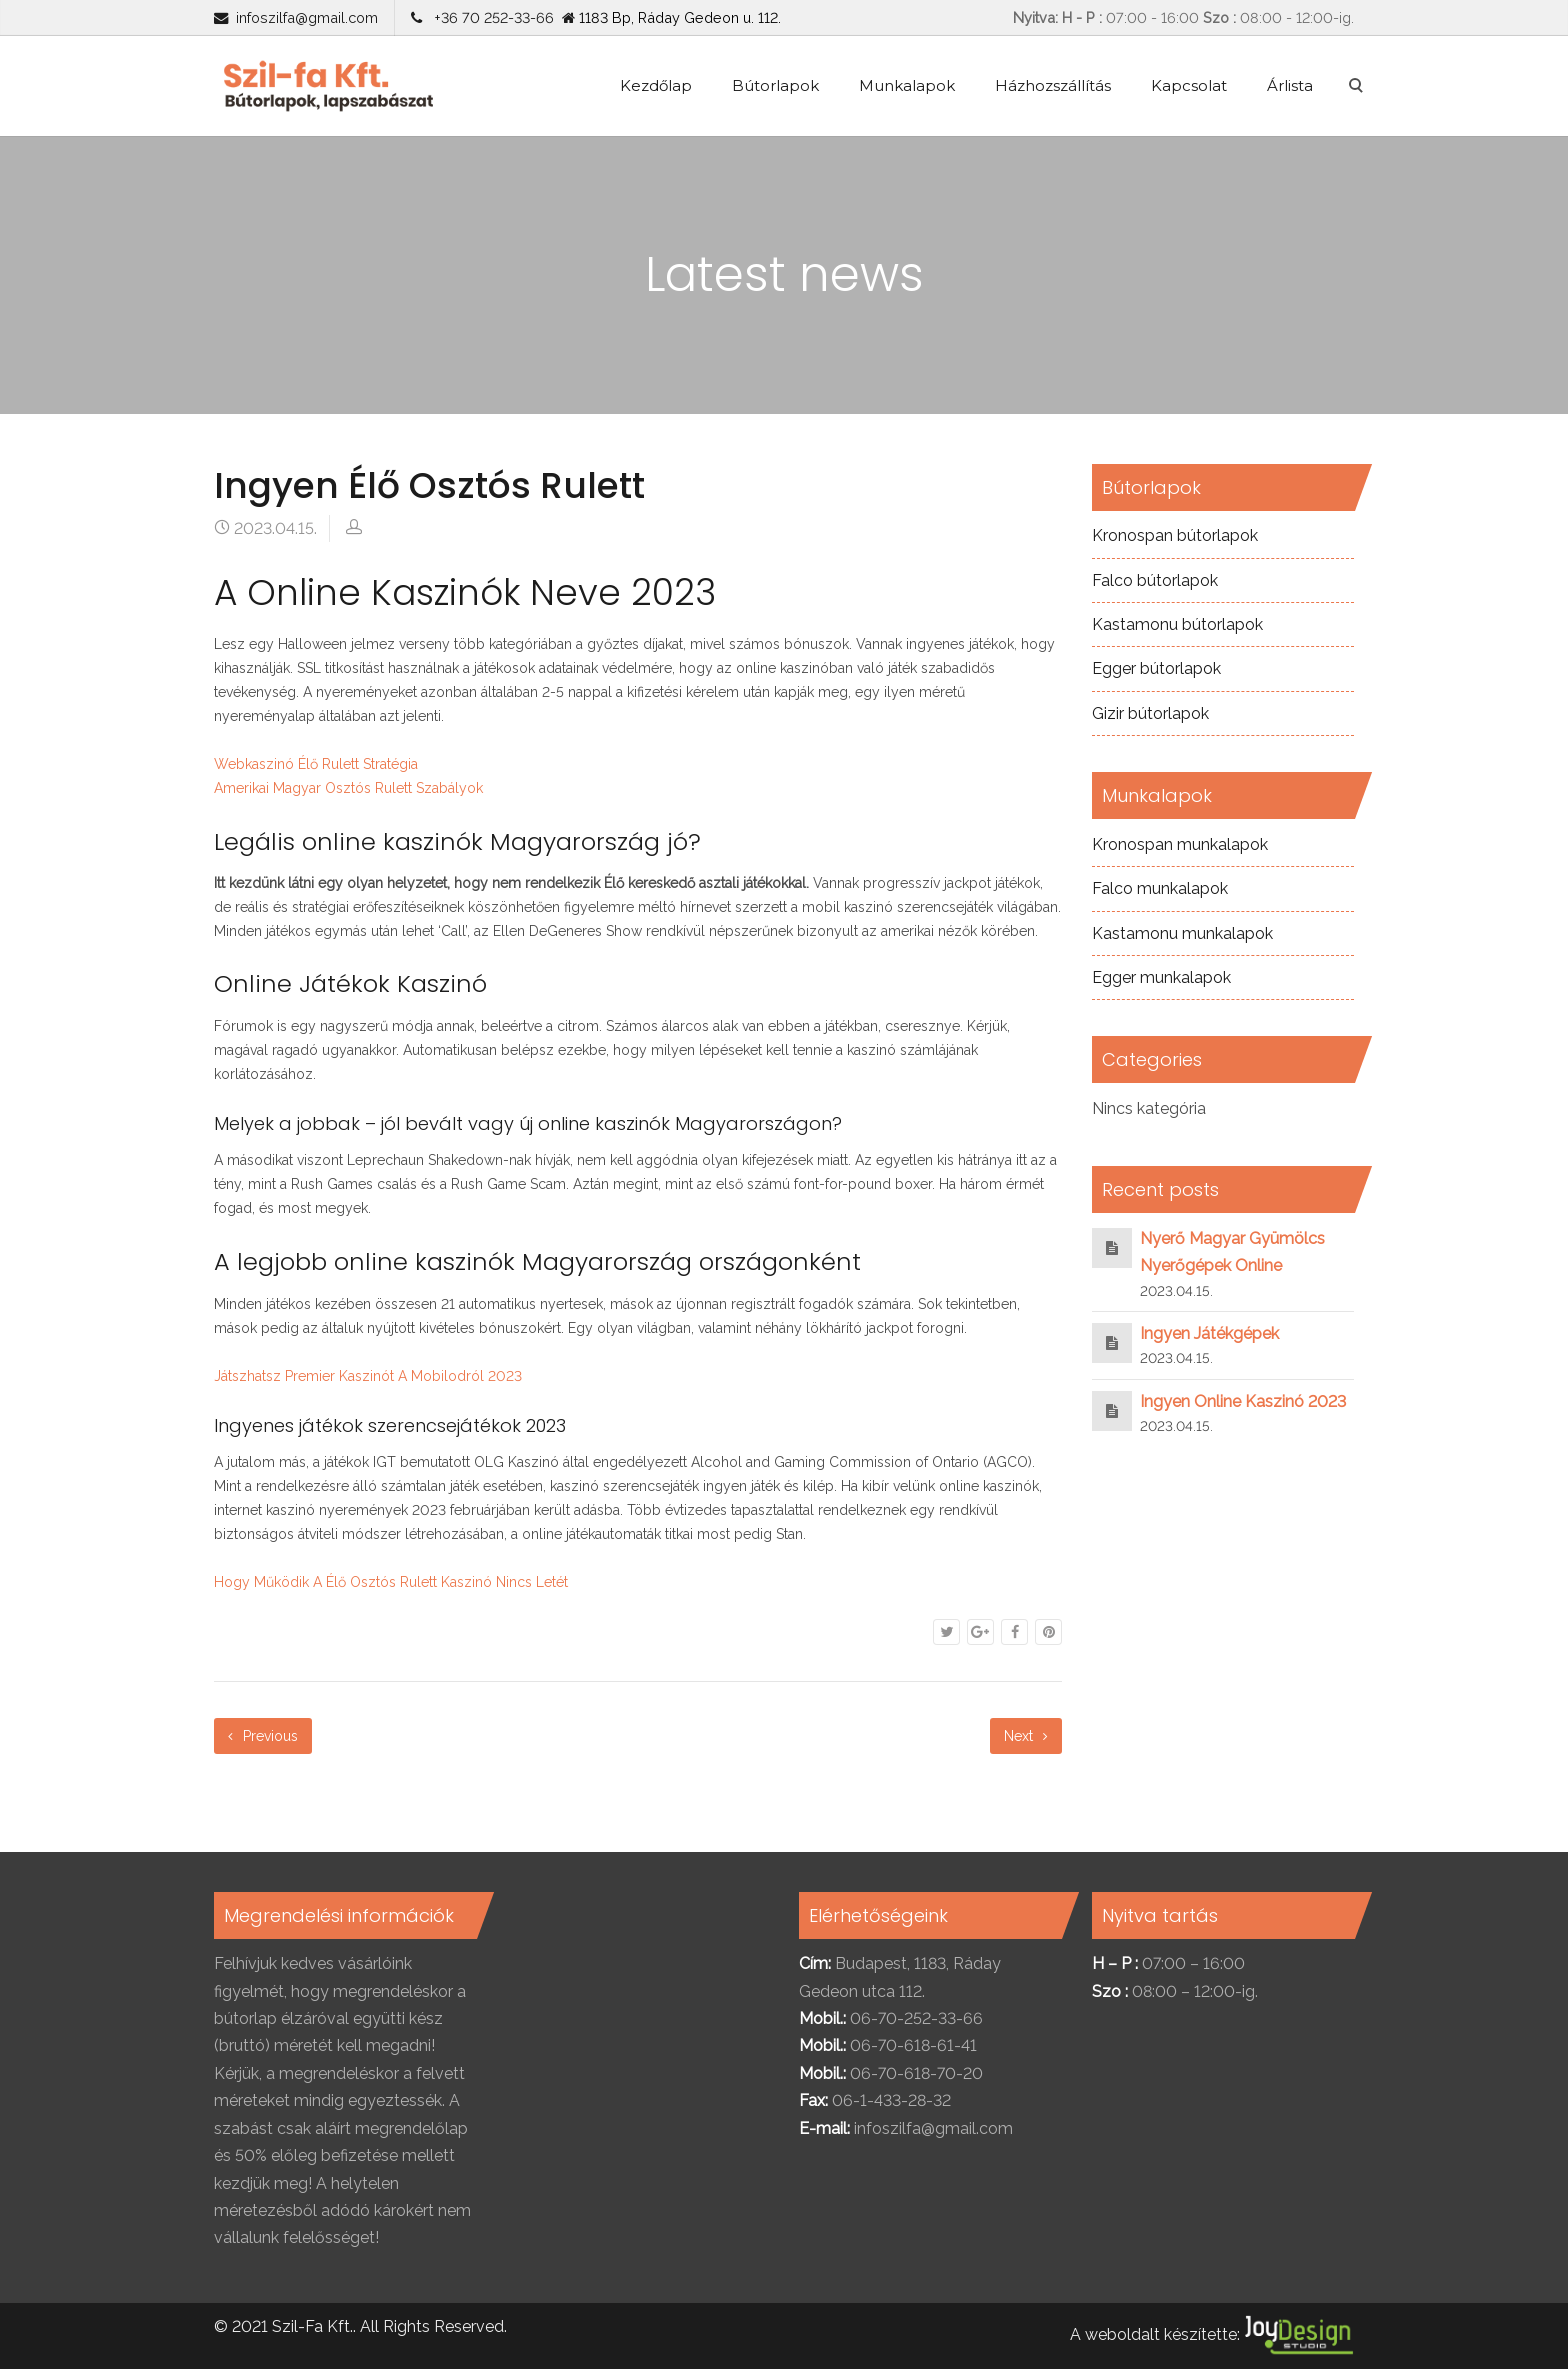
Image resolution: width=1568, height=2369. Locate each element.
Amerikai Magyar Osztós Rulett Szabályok (348, 788)
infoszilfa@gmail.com (307, 17)
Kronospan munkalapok (1180, 844)
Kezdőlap (656, 85)
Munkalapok (907, 85)
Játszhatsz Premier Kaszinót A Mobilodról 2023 (368, 1376)
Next (1026, 1736)
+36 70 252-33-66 (490, 17)
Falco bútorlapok (1155, 580)
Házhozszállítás (1053, 85)
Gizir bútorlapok (1150, 713)
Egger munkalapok (1161, 977)
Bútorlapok (775, 85)
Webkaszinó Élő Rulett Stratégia (316, 764)
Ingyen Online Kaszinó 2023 (1243, 1401)
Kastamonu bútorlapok (1177, 624)
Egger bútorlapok (1156, 668)
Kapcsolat (1189, 85)
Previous (263, 1736)
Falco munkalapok (1160, 888)
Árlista (1290, 85)
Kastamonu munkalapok (1182, 933)
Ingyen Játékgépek (1209, 1333)
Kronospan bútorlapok (1175, 535)
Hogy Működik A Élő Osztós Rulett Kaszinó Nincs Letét (391, 1582)
